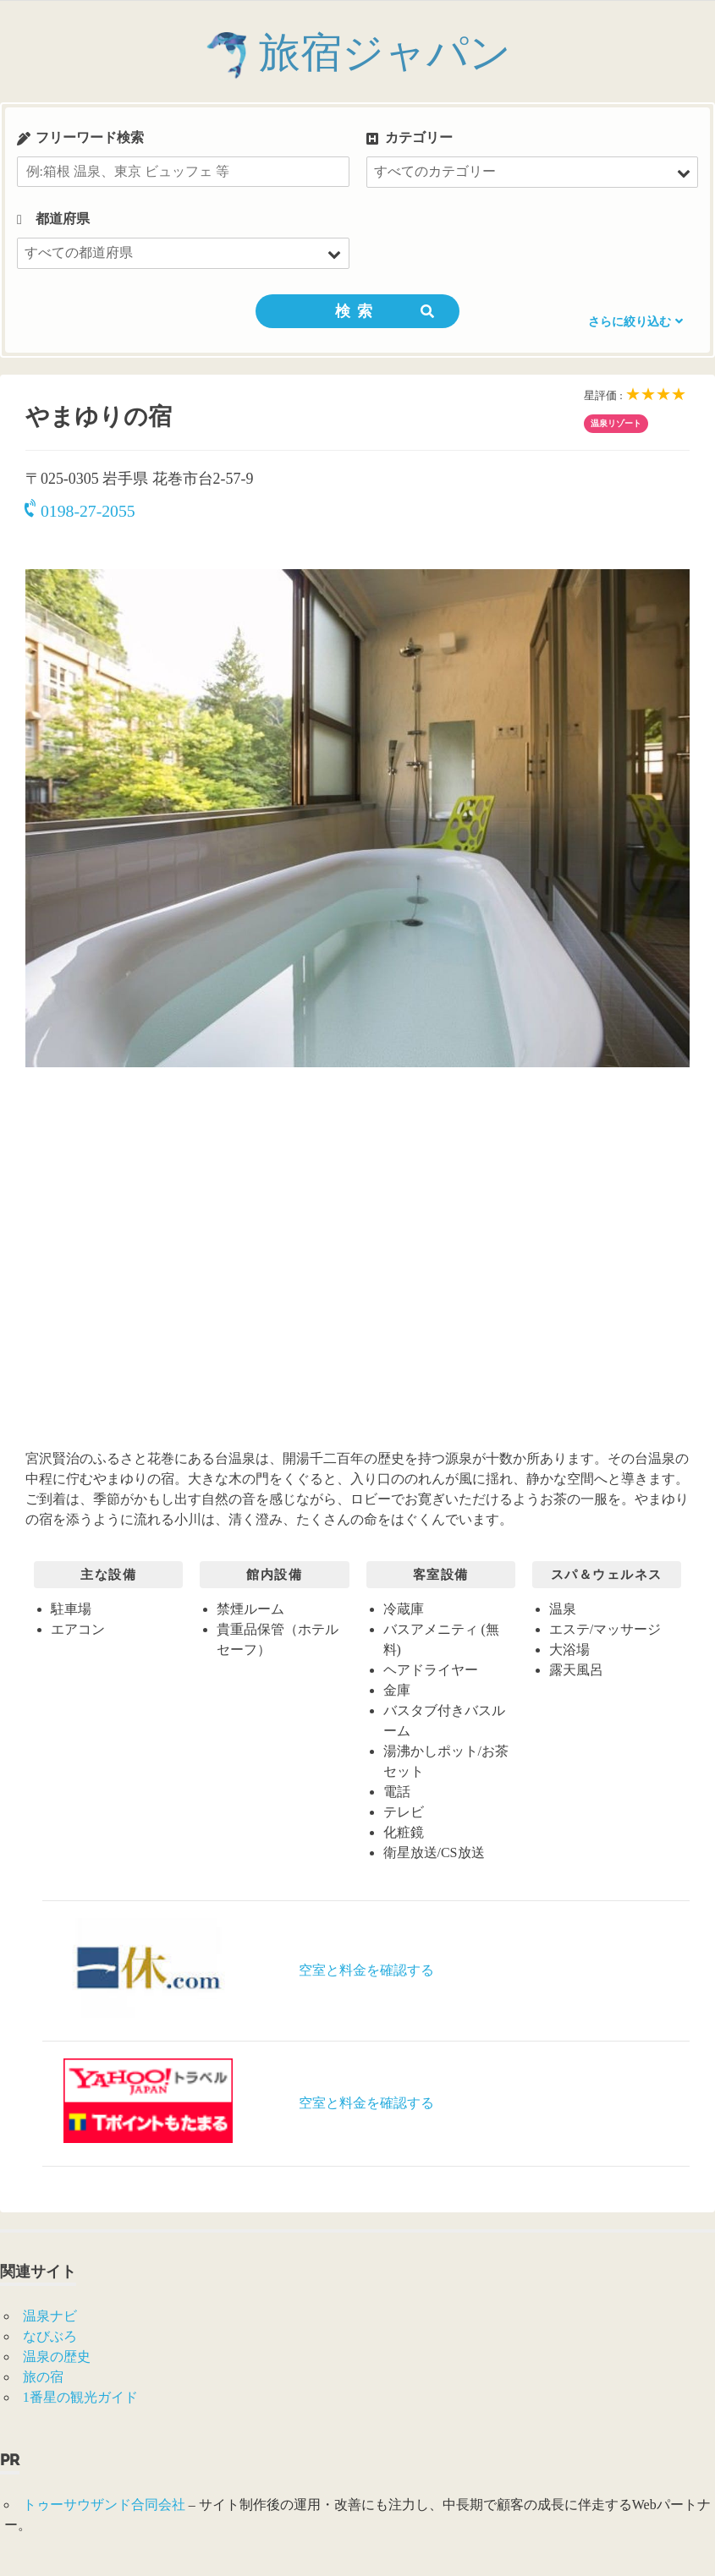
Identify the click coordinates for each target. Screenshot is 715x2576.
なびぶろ (50, 2336)
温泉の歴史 (57, 2356)
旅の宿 (43, 2377)
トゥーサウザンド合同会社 (104, 2504)
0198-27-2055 (80, 510)
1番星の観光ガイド (80, 2397)
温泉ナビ (50, 2316)
